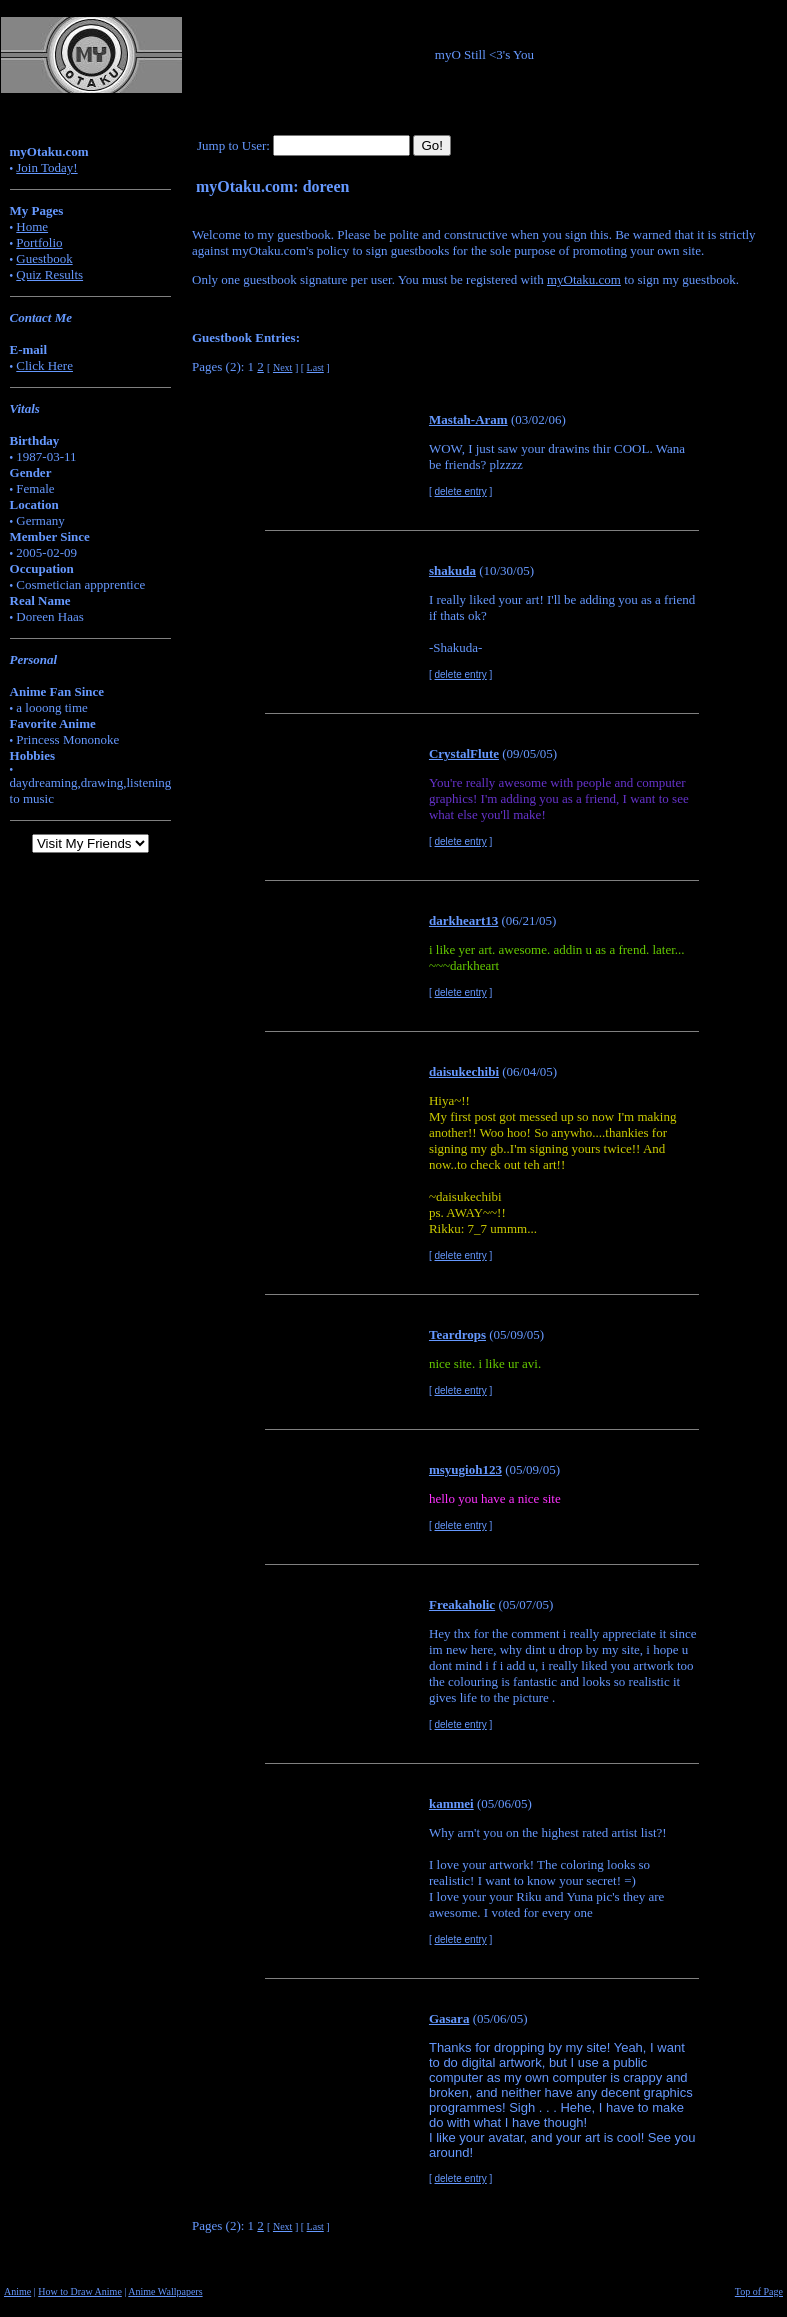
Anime (17, 2291)
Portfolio (39, 242)
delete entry (461, 491)
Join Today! (46, 167)
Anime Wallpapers (165, 2291)
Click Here (44, 365)
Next (282, 367)
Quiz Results (49, 274)
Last (315, 367)
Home (32, 226)
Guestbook (44, 258)
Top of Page (759, 2291)
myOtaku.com (584, 279)
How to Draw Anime (80, 2291)
